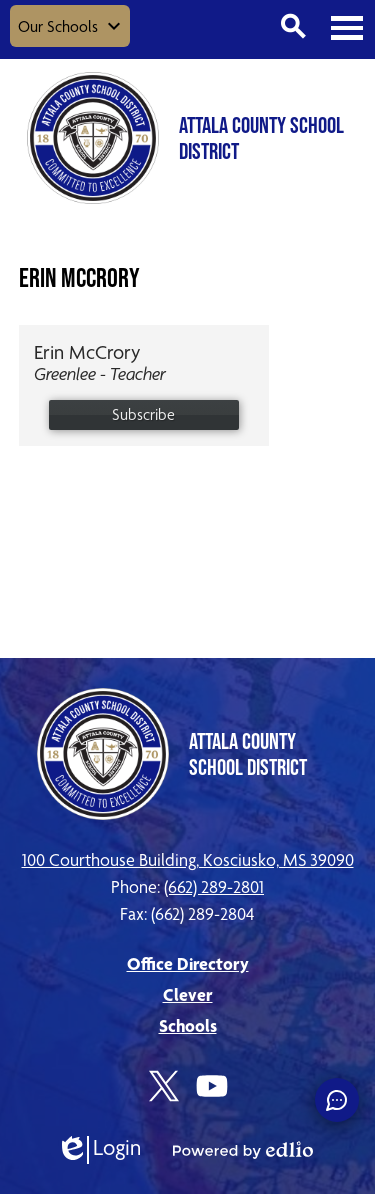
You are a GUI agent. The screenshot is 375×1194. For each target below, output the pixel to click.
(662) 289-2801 (214, 886)
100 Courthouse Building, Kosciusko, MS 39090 (188, 859)
